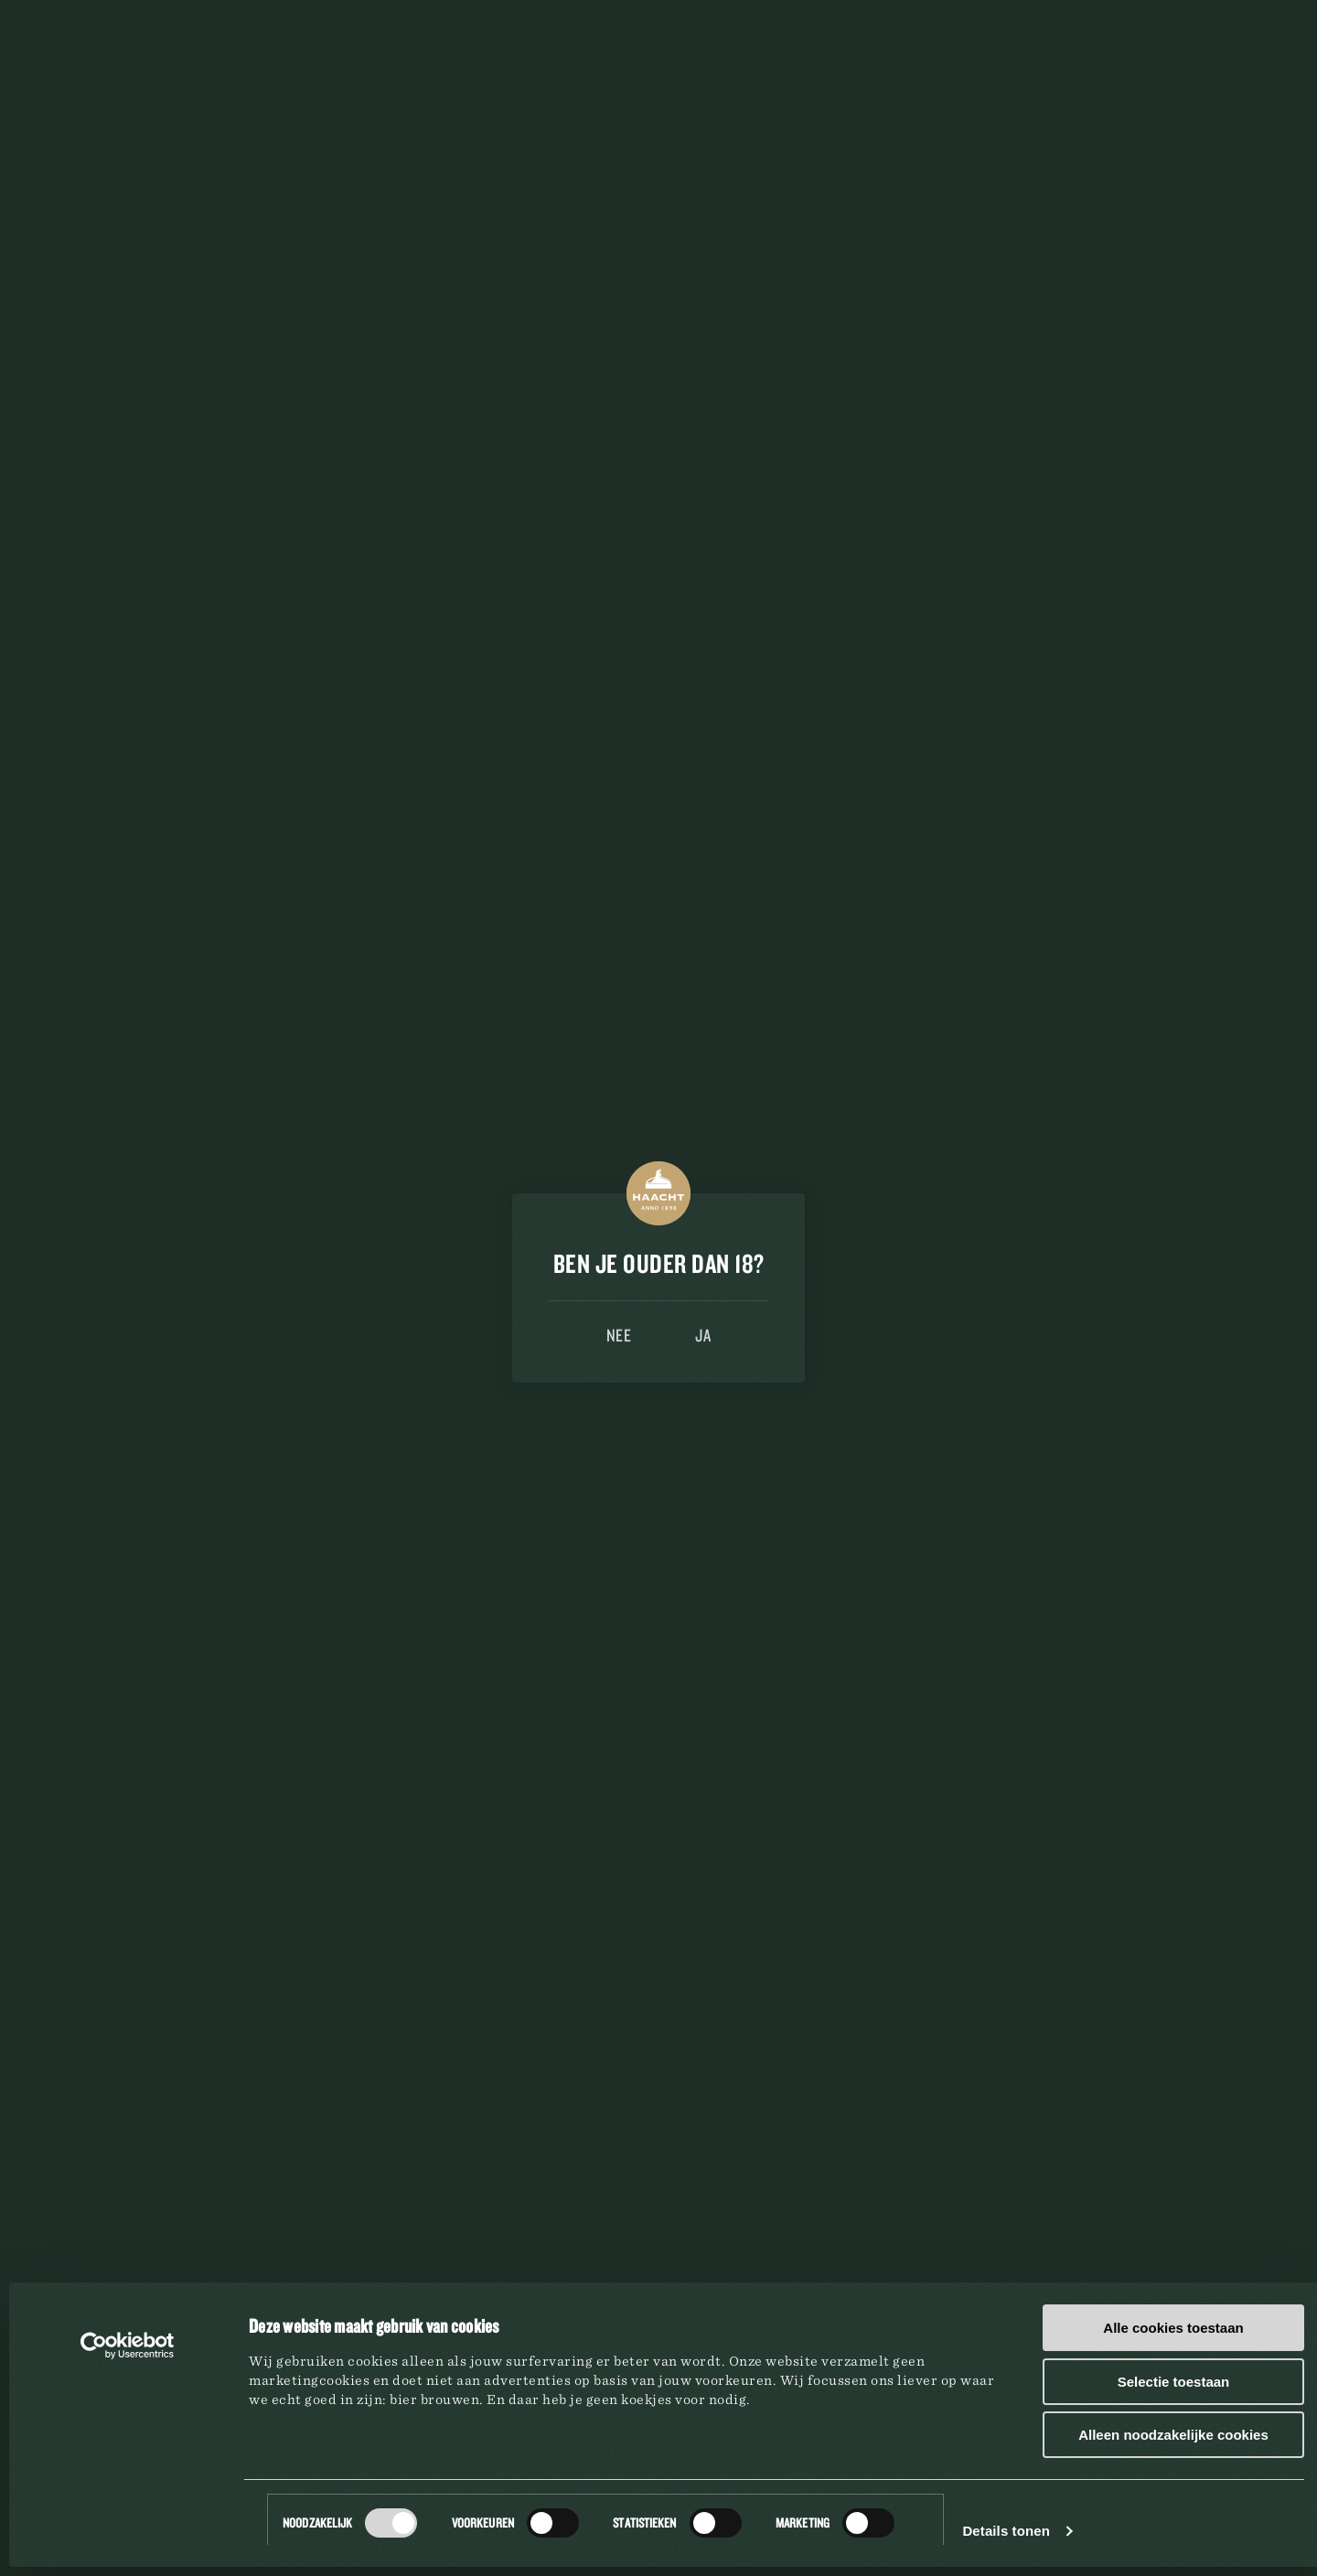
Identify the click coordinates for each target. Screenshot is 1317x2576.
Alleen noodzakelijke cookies (1173, 2434)
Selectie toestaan (1174, 2381)
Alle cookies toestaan (1173, 2328)
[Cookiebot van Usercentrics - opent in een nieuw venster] (128, 2345)
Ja (703, 1335)
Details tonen (1005, 2531)
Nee (619, 1335)
